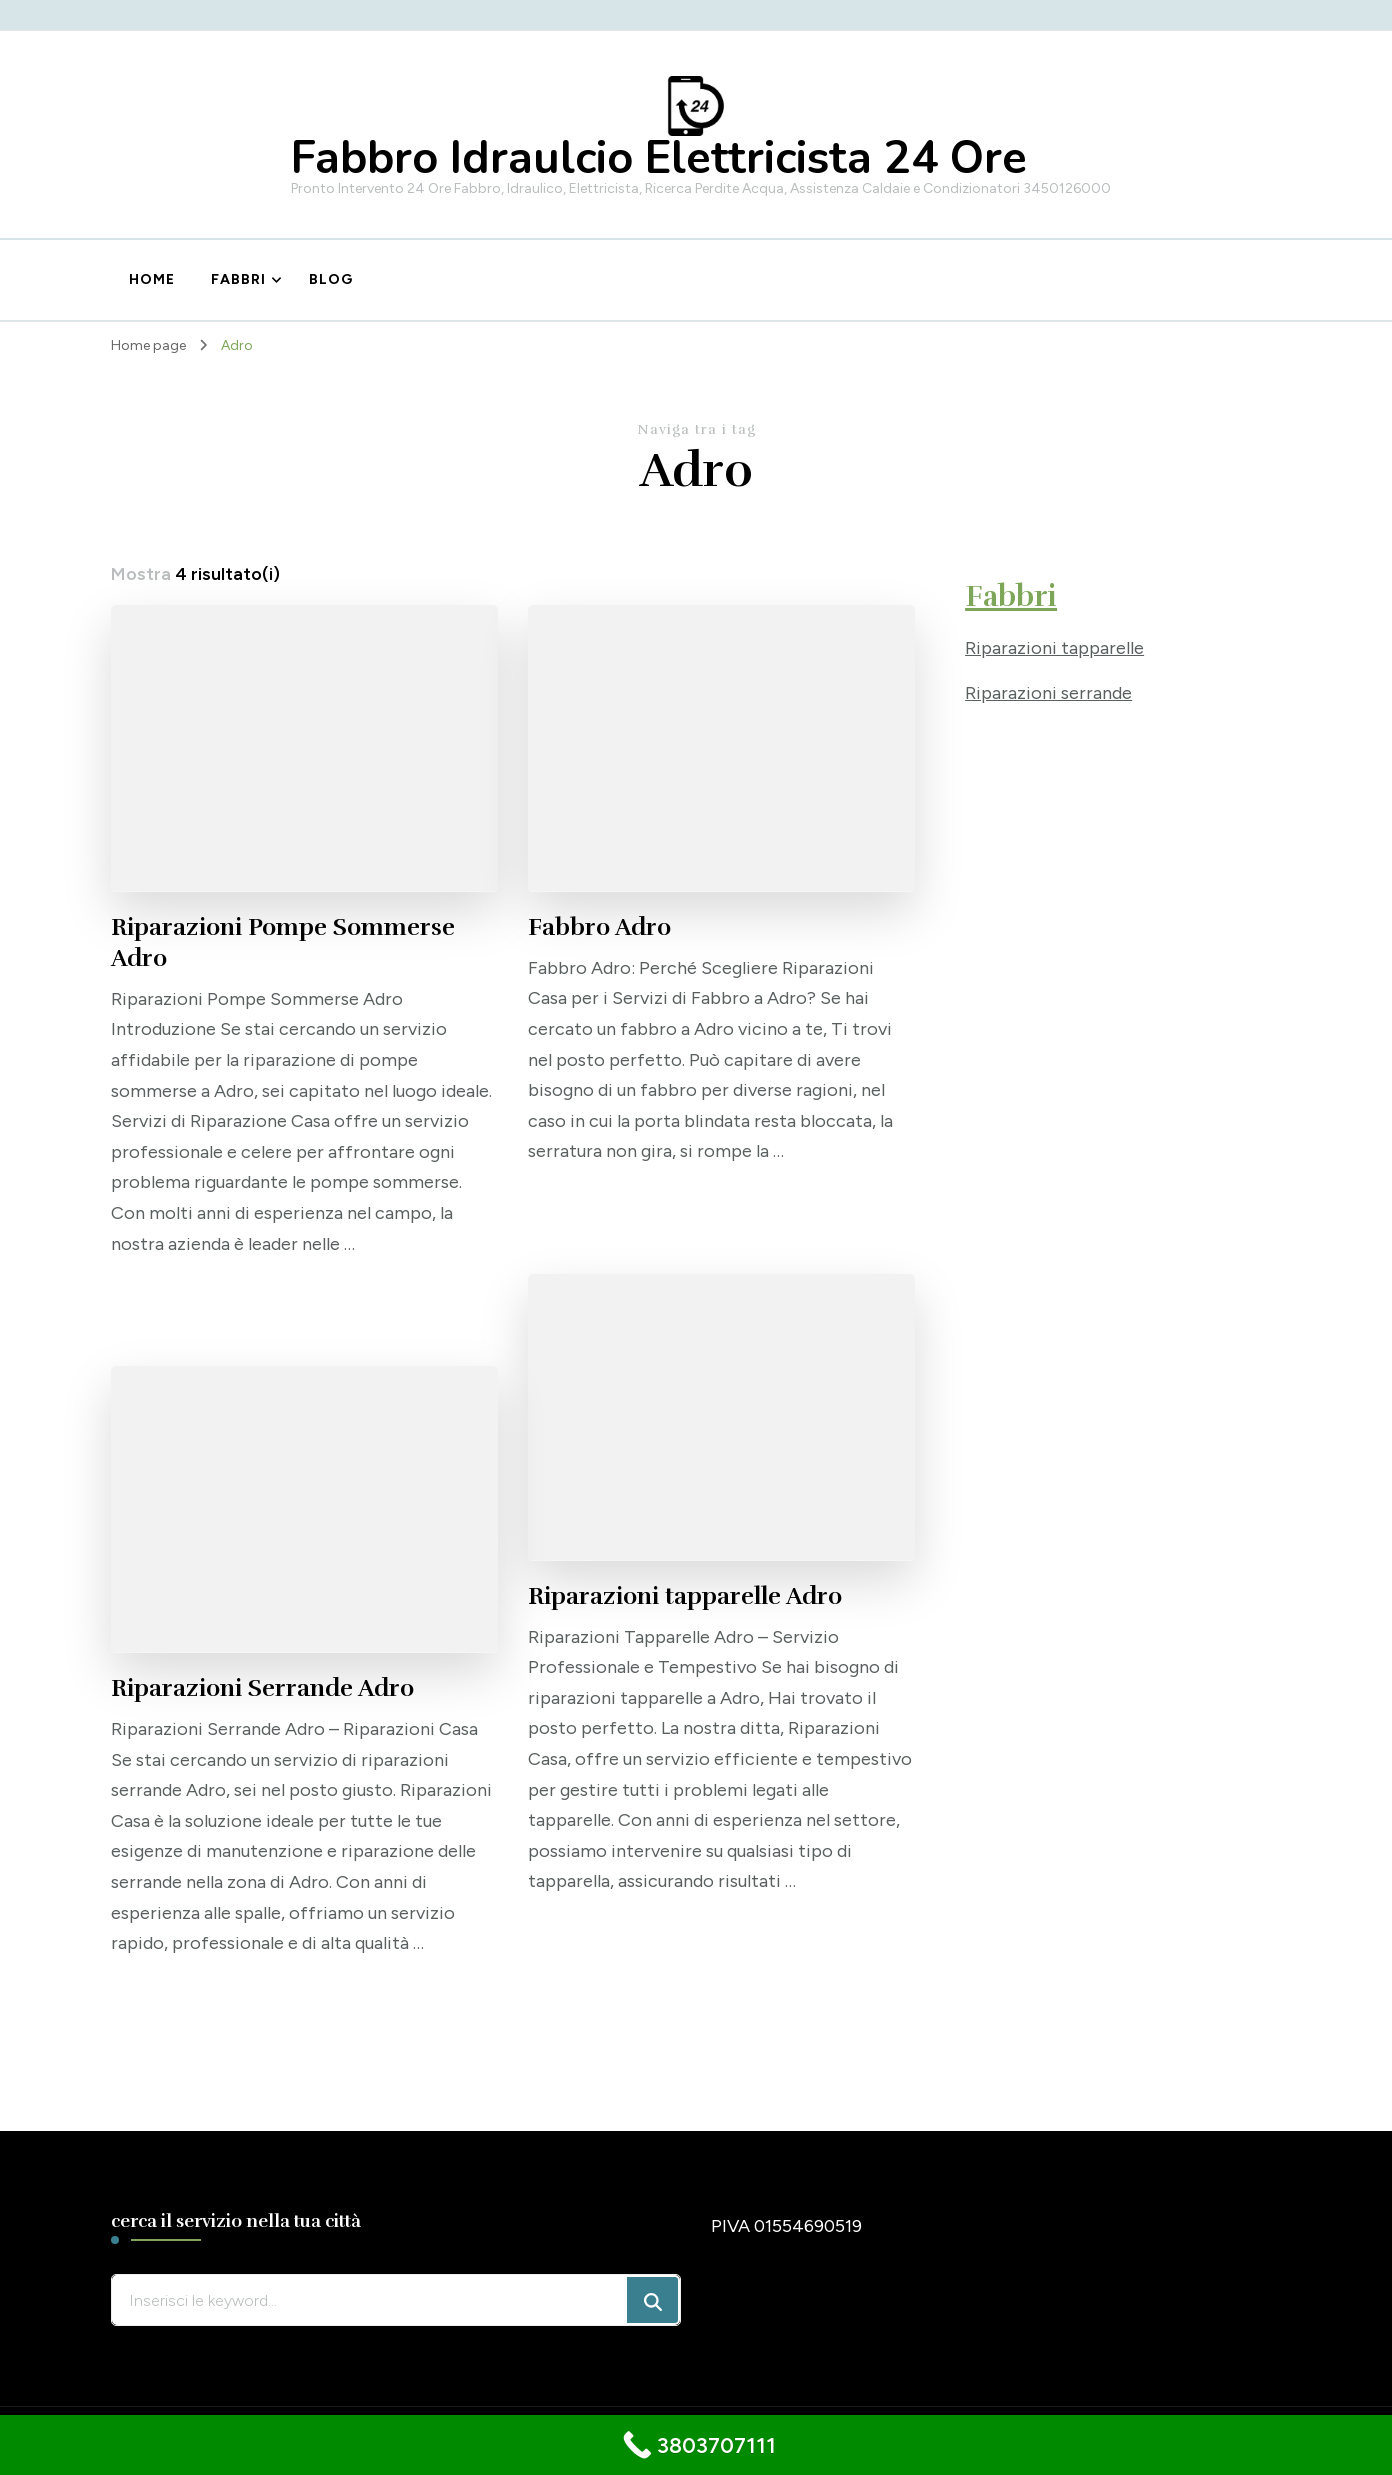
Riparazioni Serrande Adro (262, 1688)
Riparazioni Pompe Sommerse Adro (283, 942)
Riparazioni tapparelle (1054, 648)
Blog (331, 279)
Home (152, 279)
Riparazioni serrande (1048, 693)
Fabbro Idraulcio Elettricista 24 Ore (659, 158)
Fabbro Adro (599, 927)
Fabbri (238, 279)
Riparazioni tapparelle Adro (685, 1596)
